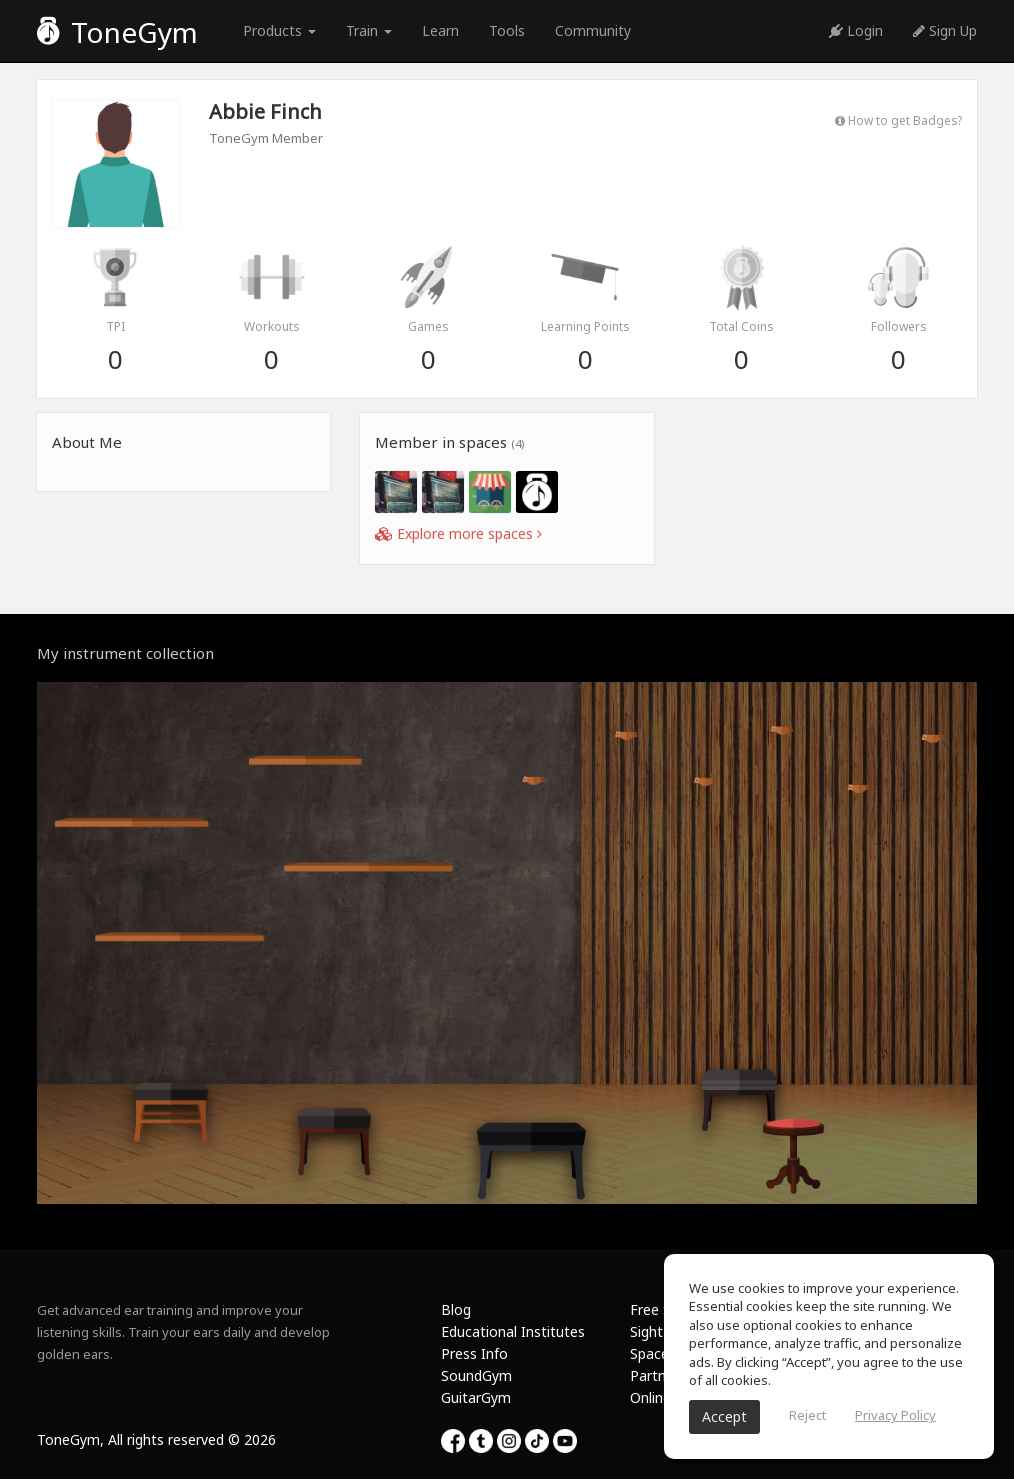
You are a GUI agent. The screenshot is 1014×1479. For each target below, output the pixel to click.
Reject (807, 1415)
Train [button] (369, 30)
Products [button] (279, 30)
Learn (440, 30)
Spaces (653, 1353)
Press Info (474, 1353)
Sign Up (945, 30)
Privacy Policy (895, 1415)
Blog (456, 1309)
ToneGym (117, 32)
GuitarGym (476, 1397)
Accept (724, 1416)
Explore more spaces (458, 533)
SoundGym (476, 1375)
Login (856, 30)
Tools (507, 30)
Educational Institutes (513, 1331)
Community (593, 30)
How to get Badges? (898, 120)
